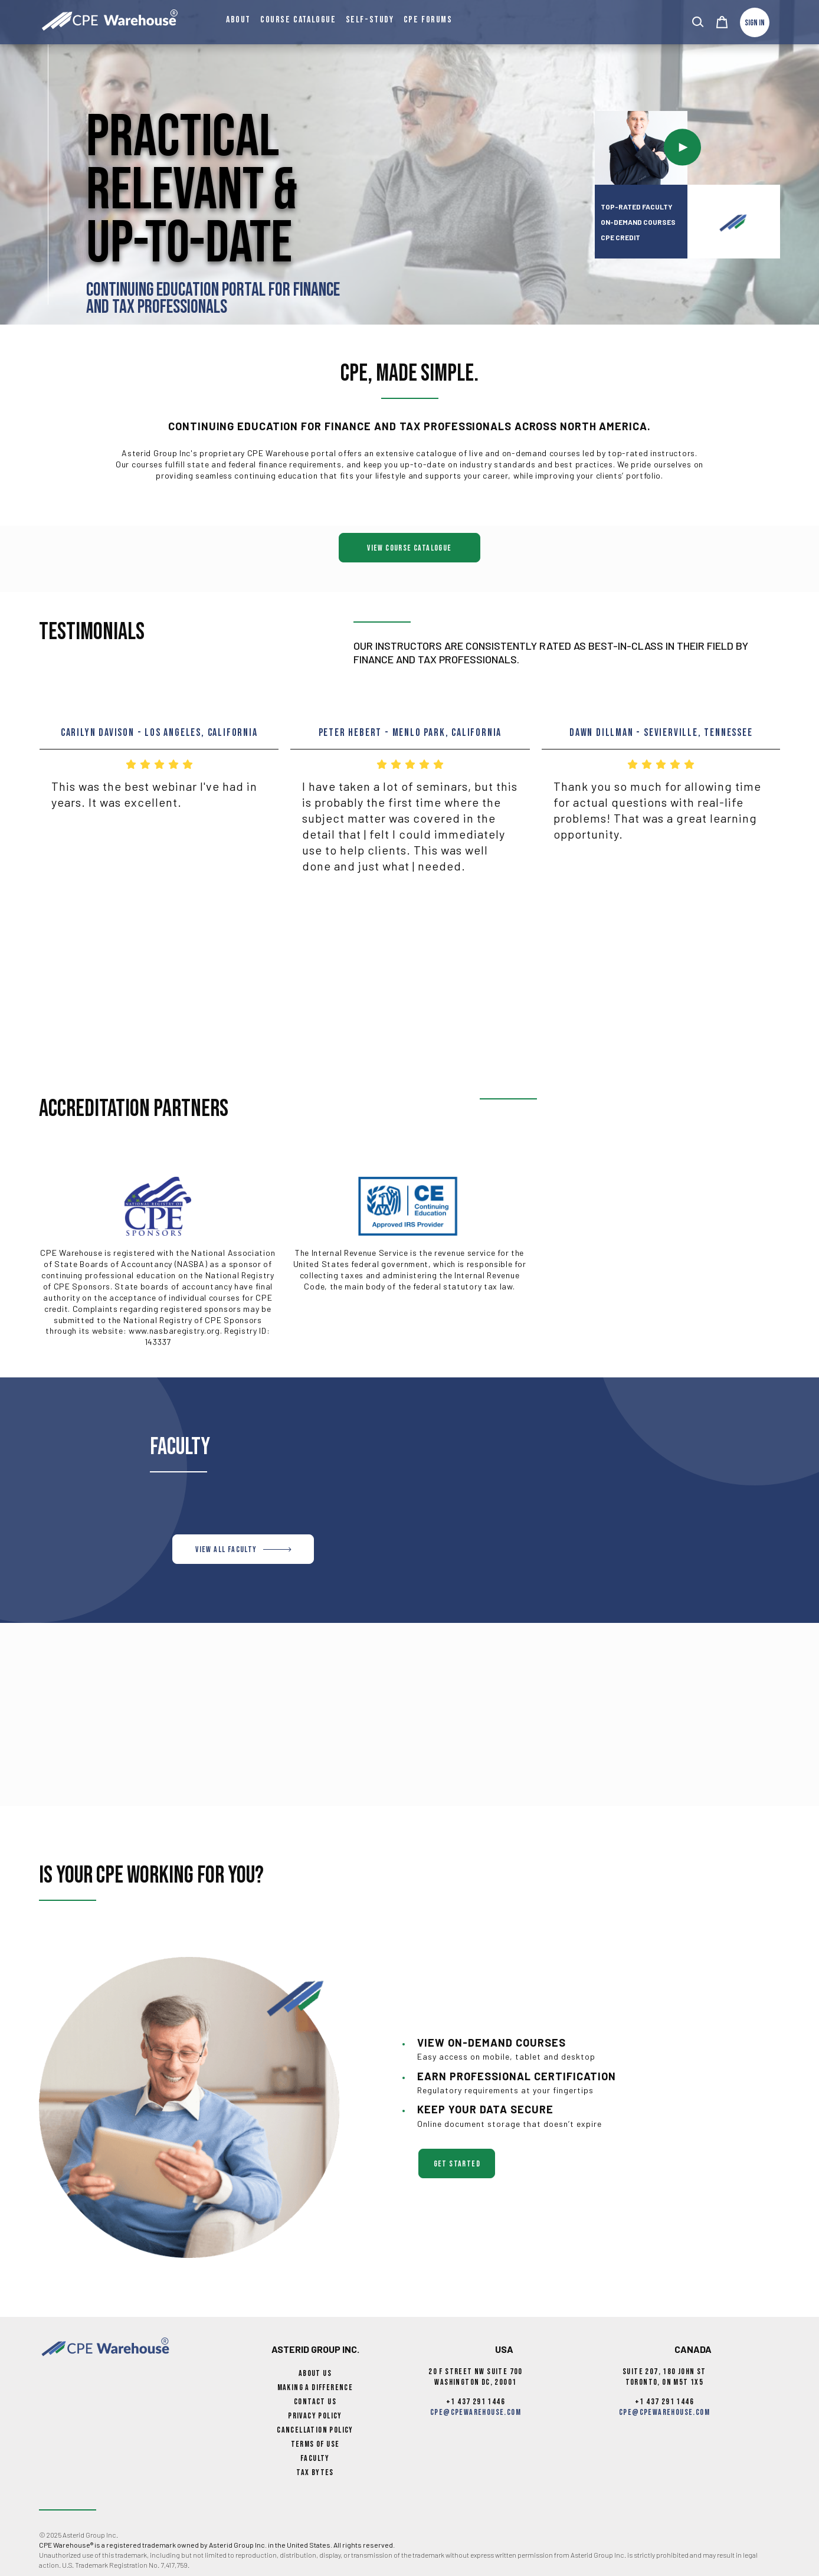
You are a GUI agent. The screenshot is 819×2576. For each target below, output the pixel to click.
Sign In (755, 23)
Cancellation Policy (315, 2430)
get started (457, 2164)
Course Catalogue (298, 19)
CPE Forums (428, 19)
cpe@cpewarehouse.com (475, 2412)
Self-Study (370, 19)
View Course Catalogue (409, 548)
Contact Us (315, 2402)
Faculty (315, 2458)
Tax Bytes (315, 2472)
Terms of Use (315, 2444)
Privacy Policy (315, 2416)
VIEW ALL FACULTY (243, 1549)
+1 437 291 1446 (475, 2402)
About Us (315, 2373)
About (238, 19)
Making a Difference (315, 2387)
